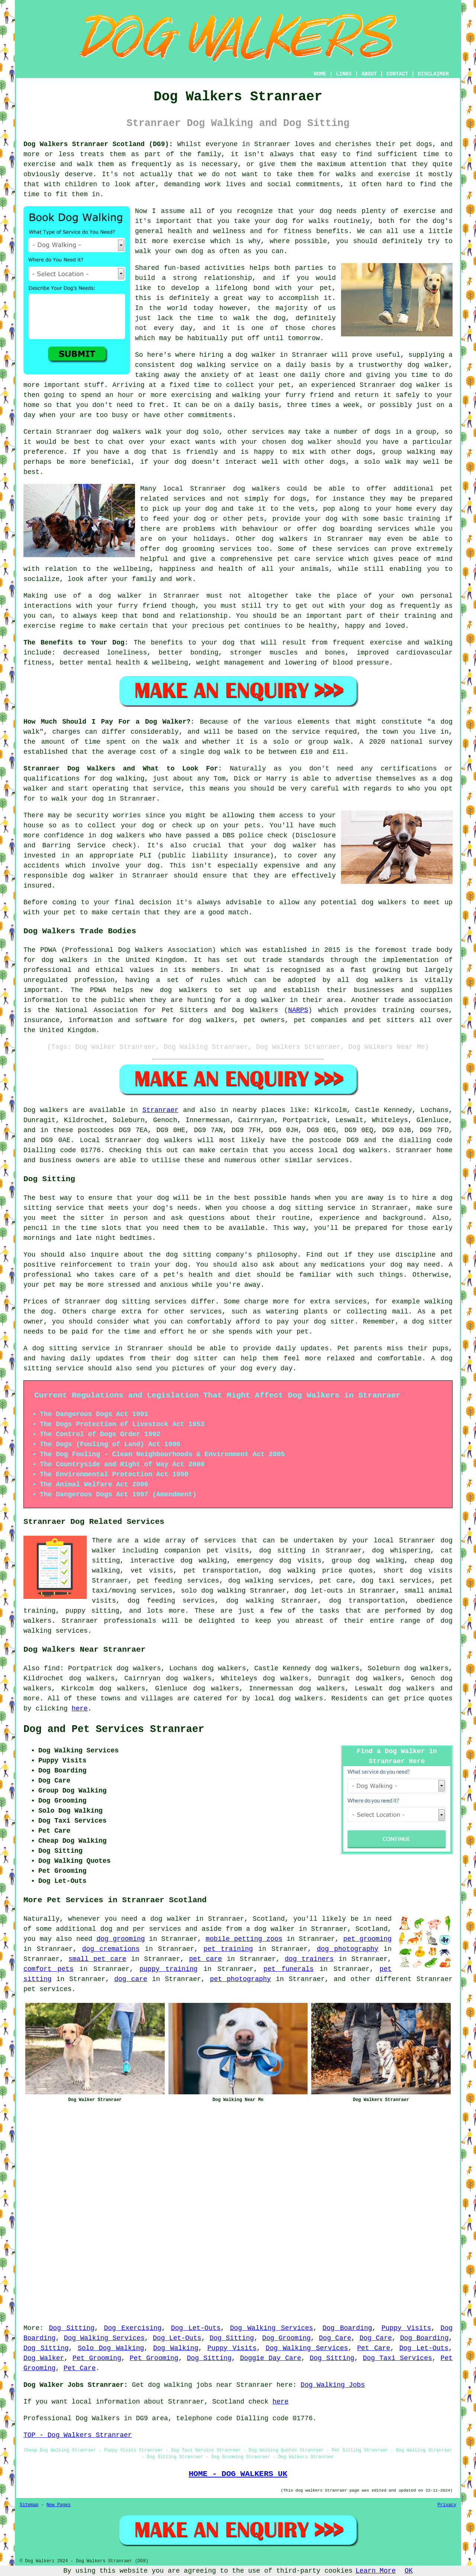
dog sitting (282, 1550)
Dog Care (335, 2338)
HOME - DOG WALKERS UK (238, 2473)
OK (409, 2571)
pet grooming (367, 1939)
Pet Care (373, 2348)
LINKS (343, 74)
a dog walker (270, 1929)
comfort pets (48, 1969)
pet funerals (289, 1969)
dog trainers (309, 1959)
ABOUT (369, 74)
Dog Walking (176, 2348)
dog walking (203, 365)
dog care (130, 1979)
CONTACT (397, 74)
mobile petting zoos (244, 1939)
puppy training (168, 1969)
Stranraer (160, 1110)
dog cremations (111, 1949)
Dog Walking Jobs (332, 2385)
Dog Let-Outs (196, 2328)
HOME (320, 74)
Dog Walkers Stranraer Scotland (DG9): (98, 144)
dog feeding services (171, 1600)
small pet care (97, 1959)
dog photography (347, 1949)
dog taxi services (396, 1580)
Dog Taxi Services (397, 2358)
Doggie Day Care (270, 2358)
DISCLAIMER (433, 74)
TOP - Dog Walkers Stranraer (77, 2435)
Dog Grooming (286, 2338)
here (80, 1708)
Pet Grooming (97, 2358)
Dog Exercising (132, 2328)
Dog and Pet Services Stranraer (113, 1729)
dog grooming (120, 1939)
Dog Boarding (347, 2328)
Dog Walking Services (271, 2328)
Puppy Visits (406, 2328)
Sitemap (29, 2505)
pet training (228, 1949)
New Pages (58, 2505)
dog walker (120, 595)
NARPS (298, 1010)
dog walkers (119, 432)
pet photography (240, 1979)
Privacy (447, 2505)
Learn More (376, 2571)
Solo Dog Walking (111, 2348)
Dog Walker (43, 2358)
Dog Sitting (72, 2328)
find (52, 1668)
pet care (205, 1959)
